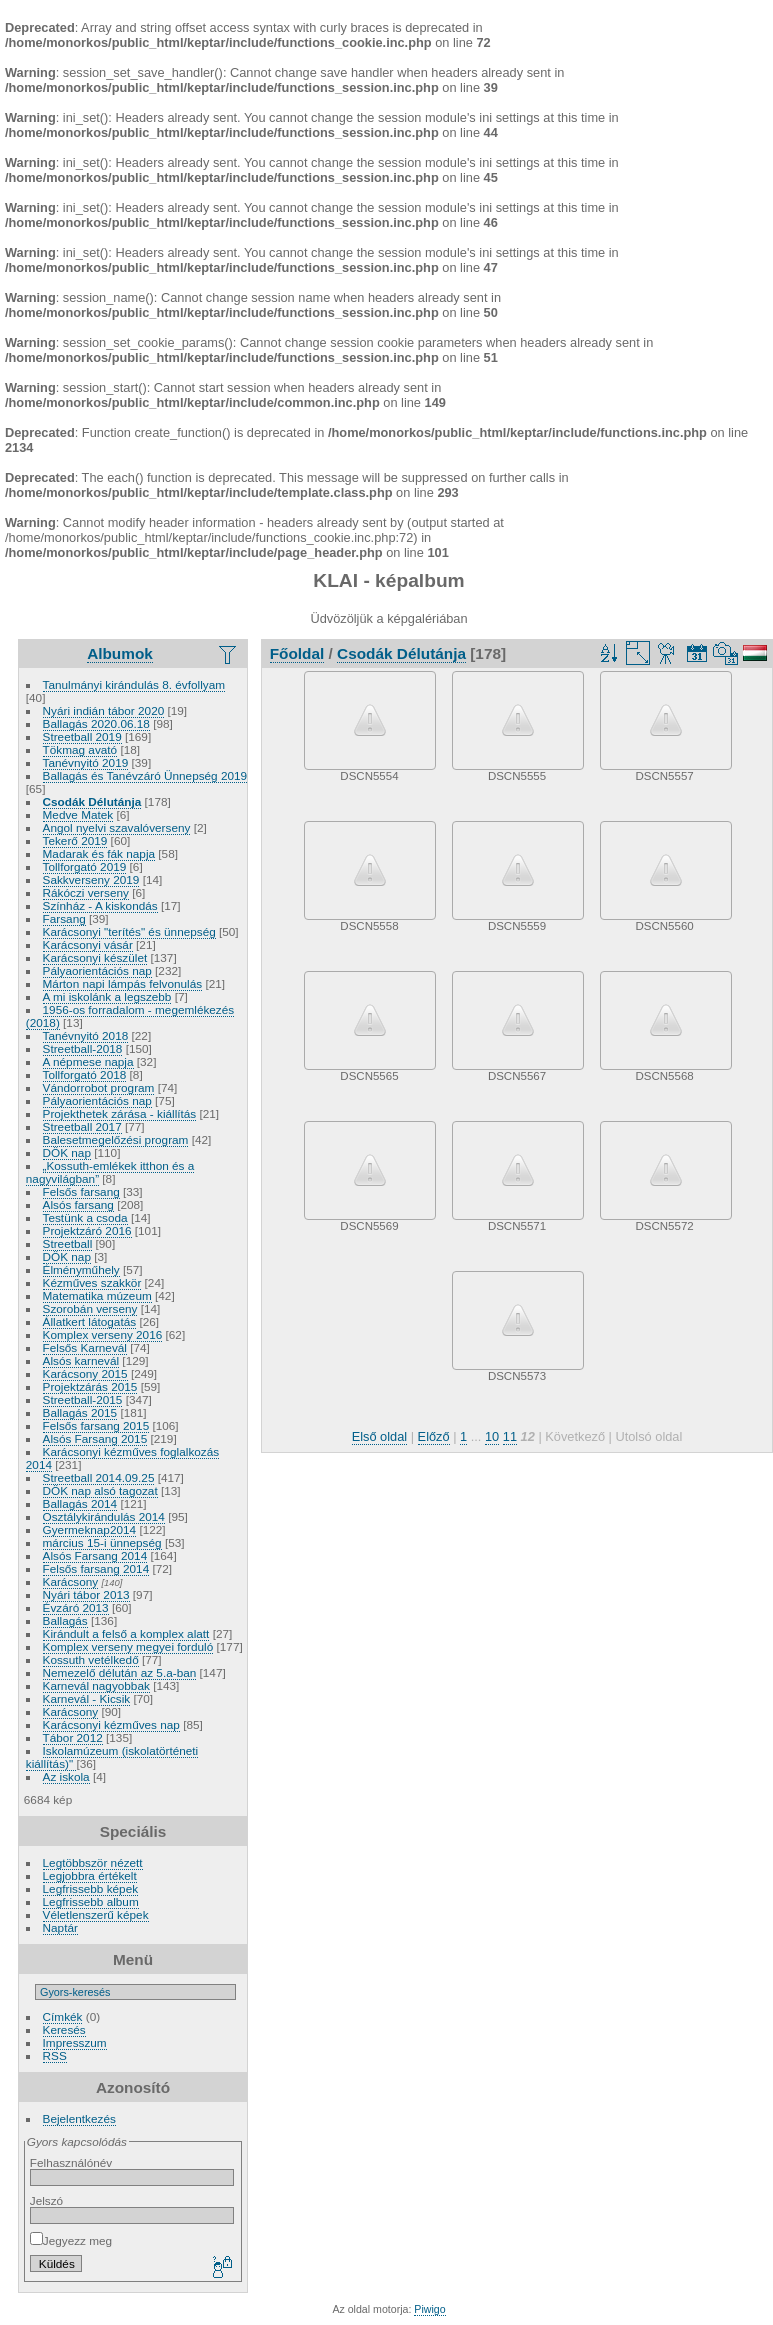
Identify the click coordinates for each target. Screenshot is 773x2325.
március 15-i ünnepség (102, 1542)
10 (492, 1436)
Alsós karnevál (81, 1360)
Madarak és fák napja (99, 853)
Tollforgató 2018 (85, 1074)
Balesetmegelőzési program (116, 1139)
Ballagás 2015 (80, 1412)
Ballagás (65, 1620)
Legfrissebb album (91, 1901)
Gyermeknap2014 (90, 1529)
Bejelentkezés (79, 2118)
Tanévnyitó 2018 (86, 1035)
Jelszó (46, 2200)
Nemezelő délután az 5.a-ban (120, 1672)
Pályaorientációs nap (97, 970)
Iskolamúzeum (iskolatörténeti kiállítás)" (112, 1757)
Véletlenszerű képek (96, 1914)
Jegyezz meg (71, 2240)
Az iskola (66, 1776)
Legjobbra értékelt (90, 1875)
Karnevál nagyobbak (96, 1685)
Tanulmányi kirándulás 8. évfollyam (134, 684)
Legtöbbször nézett (93, 1862)
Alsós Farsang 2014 (95, 1555)
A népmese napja (88, 1061)
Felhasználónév (71, 2162)
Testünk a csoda (85, 1217)
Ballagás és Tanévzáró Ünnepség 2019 (145, 775)
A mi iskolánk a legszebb (107, 996)
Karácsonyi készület (95, 957)
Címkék (63, 2016)
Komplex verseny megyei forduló (128, 1646)
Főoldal (297, 653)
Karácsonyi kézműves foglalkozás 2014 (122, 1458)
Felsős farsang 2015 (96, 1425)
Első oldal (380, 1436)
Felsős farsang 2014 (96, 1568)
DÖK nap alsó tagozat (100, 1490)
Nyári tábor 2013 (86, 1594)
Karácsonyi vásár (88, 944)
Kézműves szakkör (92, 1282)
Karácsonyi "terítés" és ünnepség (129, 931)
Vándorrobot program (99, 1087)
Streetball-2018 (83, 1048)
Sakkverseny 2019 (91, 879)
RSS (55, 2055)
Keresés (64, 2029)
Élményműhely (81, 1269)
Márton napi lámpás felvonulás (123, 983)
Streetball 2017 (82, 1126)
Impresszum (75, 2042)
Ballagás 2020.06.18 (96, 723)
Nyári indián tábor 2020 (104, 710)
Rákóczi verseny (86, 892)
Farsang (64, 918)
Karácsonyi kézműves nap (111, 1724)
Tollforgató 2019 (85, 866)
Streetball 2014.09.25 (99, 1477)
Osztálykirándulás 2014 (104, 1516)
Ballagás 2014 (80, 1503)
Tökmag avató (80, 749)
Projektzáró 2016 (87, 1230)
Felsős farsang (81, 1191)
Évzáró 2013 (76, 1607)
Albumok (120, 653)
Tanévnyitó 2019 (86, 762)
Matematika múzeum (97, 1295)
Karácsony (71, 1581)
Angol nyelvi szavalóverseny (117, 827)
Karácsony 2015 (85, 1373)
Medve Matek (78, 814)
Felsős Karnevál (85, 1347)
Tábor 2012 (73, 1737)
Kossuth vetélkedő (91, 1659)
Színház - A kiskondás (100, 905)
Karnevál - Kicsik (87, 1698)
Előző (434, 1436)
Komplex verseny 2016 (103, 1334)
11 (510, 1436)
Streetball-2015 (83, 1399)
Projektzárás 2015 (90, 1386)
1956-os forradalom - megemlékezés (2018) (130, 1016)
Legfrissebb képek (91, 1888)
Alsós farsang (78, 1204)
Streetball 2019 (82, 736)
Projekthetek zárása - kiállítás (120, 1113)
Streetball (68, 1243)
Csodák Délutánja (92, 801)
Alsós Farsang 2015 (95, 1438)
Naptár (60, 1927)
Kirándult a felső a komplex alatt (126, 1633)
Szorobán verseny (90, 1308)
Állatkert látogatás (90, 1321)
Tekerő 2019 (75, 840)
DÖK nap (67, 1152)
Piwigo (429, 2309)
